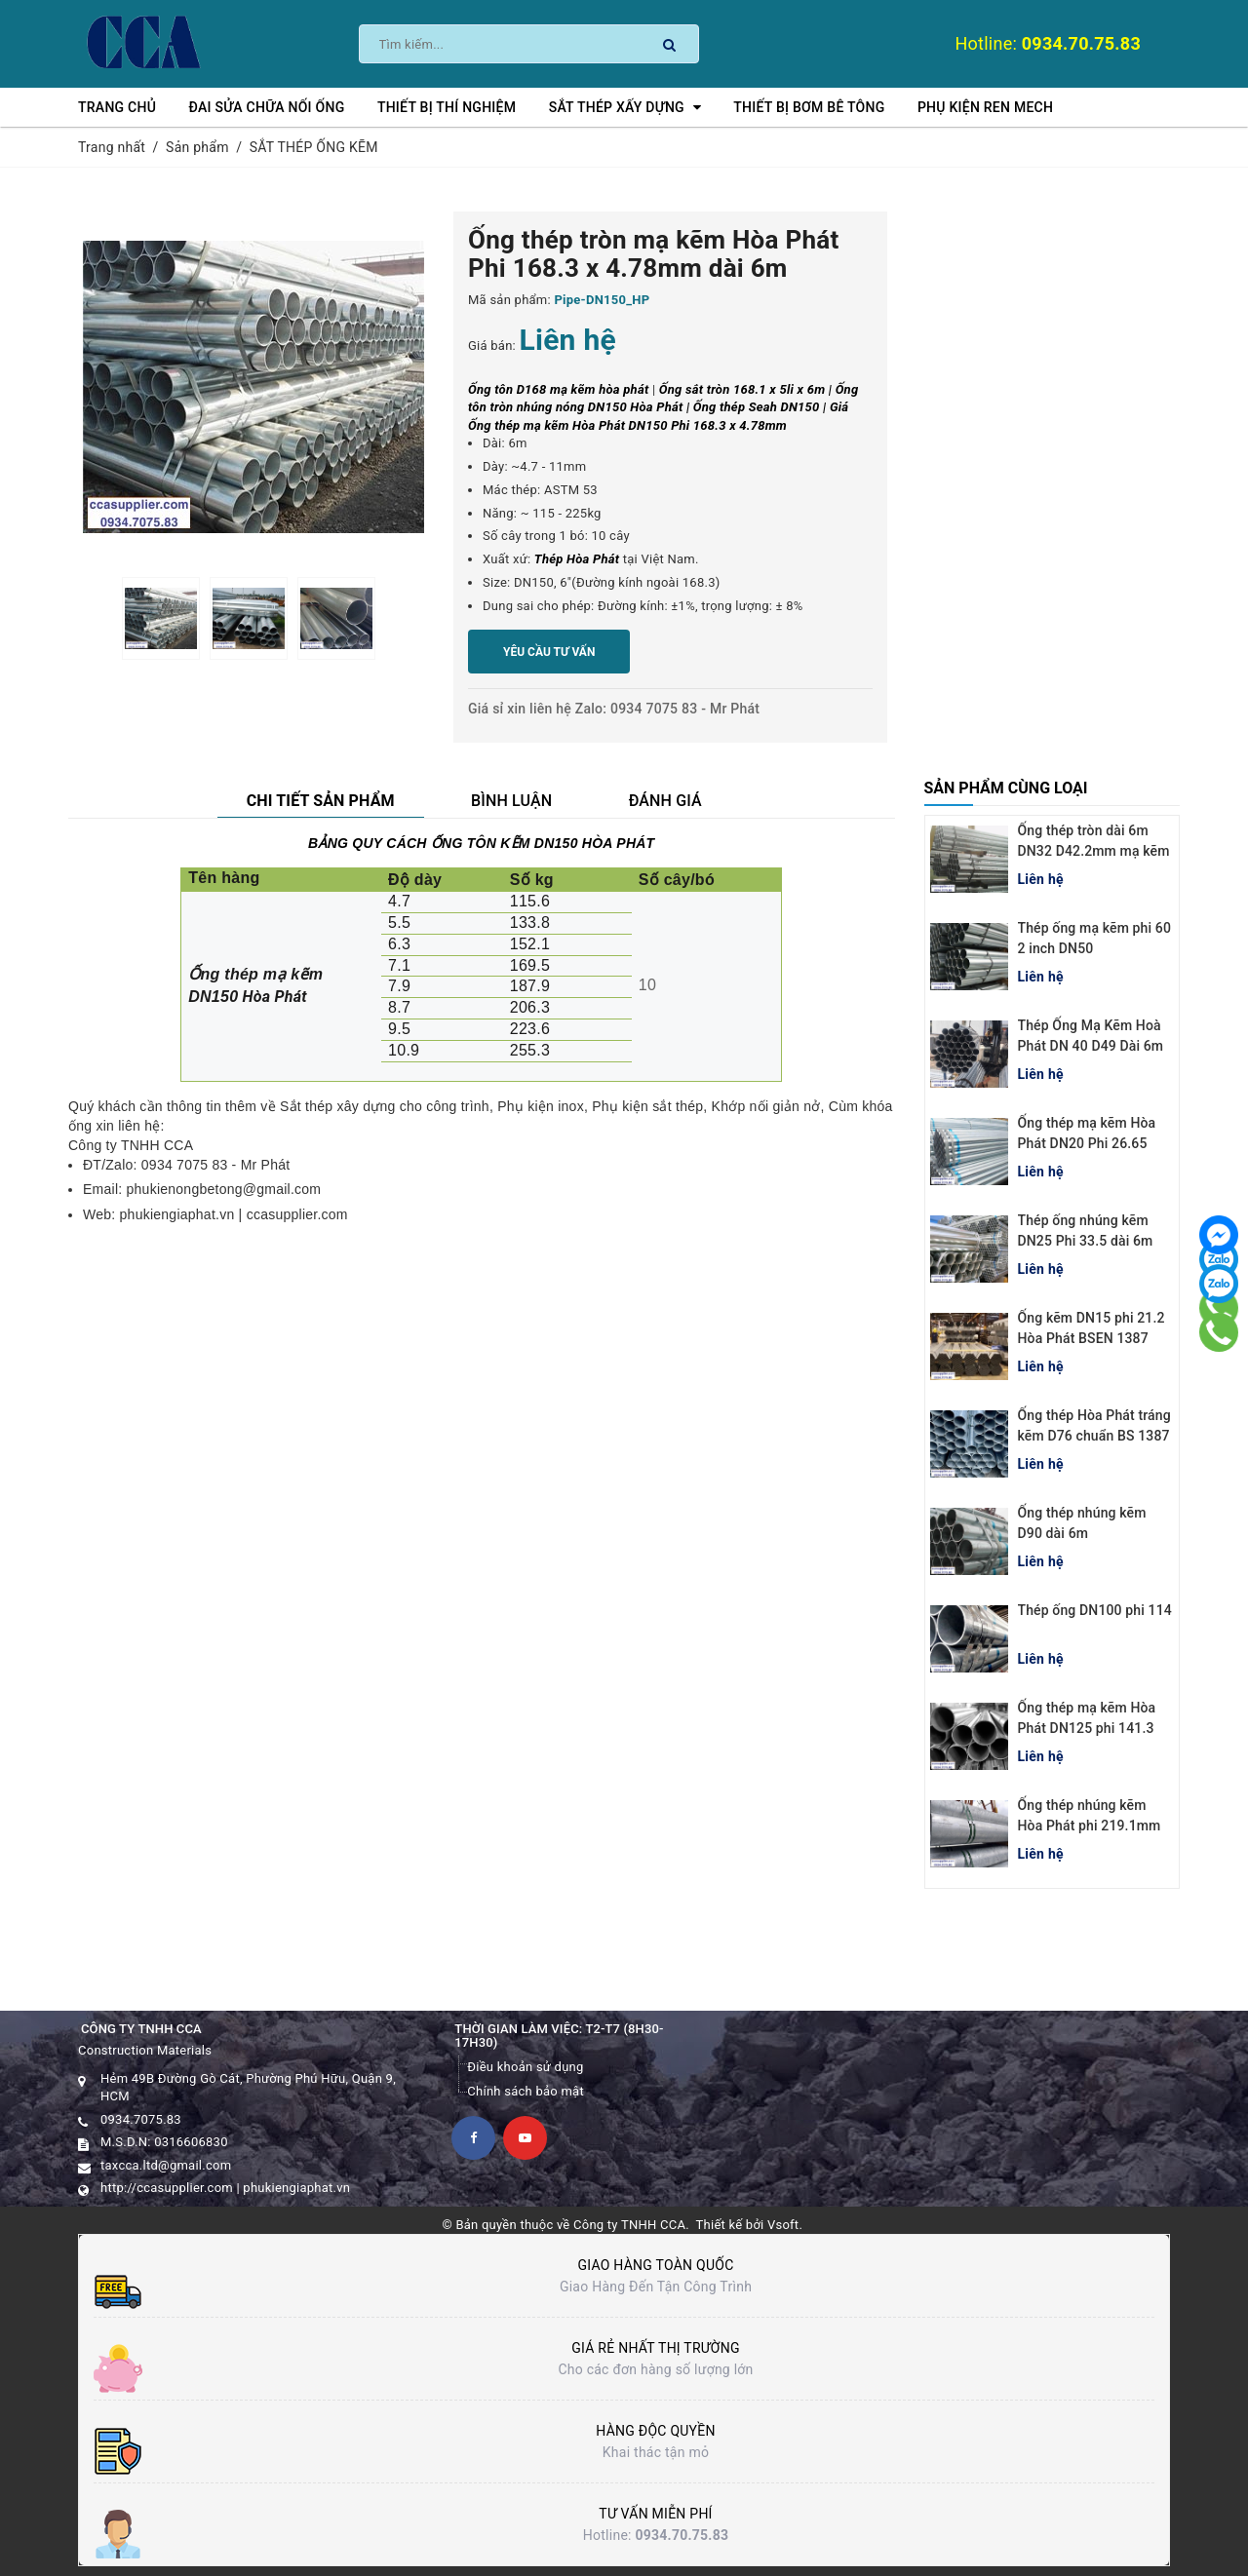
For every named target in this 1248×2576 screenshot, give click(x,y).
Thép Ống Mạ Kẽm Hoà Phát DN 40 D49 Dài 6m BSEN (1091, 1046)
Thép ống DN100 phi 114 (1095, 1610)
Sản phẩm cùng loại (1006, 788)
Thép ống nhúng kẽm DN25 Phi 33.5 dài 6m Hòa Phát (1085, 1240)
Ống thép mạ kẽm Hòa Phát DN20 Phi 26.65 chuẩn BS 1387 (1087, 1143)
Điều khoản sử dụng (525, 2066)
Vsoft (783, 2224)
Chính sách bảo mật (525, 2091)
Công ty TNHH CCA (629, 2224)
